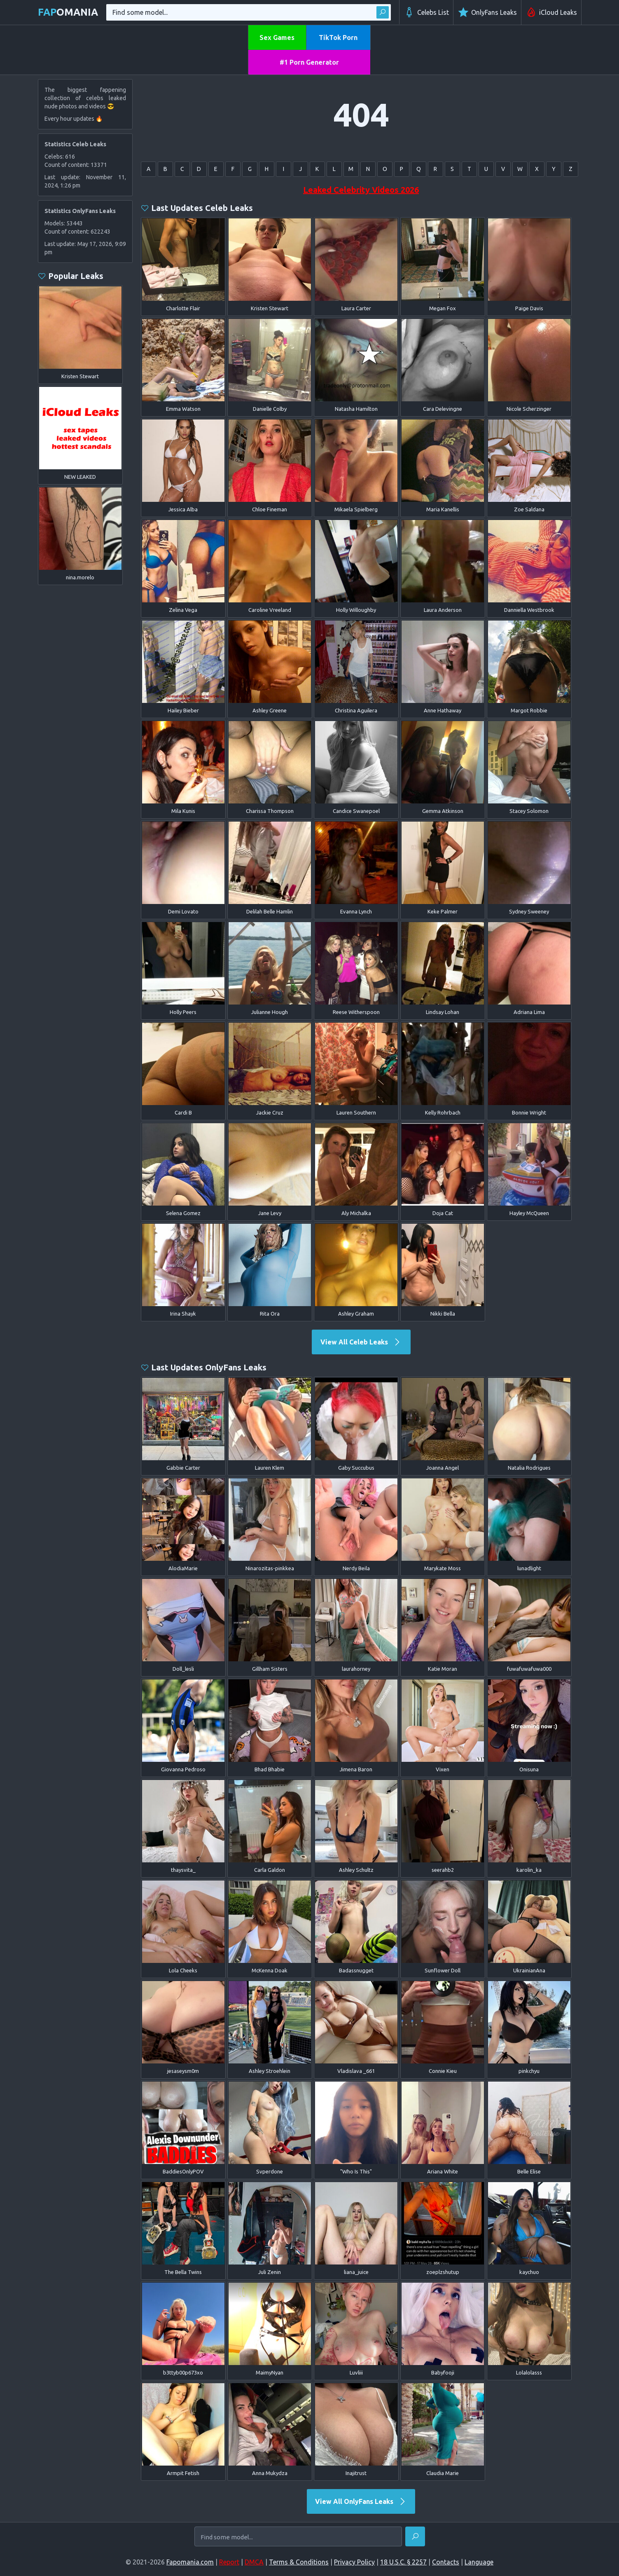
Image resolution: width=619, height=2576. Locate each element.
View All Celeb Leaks (361, 1342)
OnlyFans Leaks (487, 12)
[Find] (415, 2536)
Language (479, 2562)
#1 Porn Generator (309, 62)
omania (68, 12)
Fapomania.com (190, 2562)
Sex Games (276, 37)
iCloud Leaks (551, 12)
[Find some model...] (298, 2537)
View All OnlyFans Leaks (361, 2501)
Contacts (445, 2562)
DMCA (254, 2562)
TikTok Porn (338, 37)
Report (229, 2562)
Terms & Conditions (299, 2562)
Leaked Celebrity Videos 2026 (361, 189)
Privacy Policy (354, 2562)
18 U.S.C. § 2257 (403, 2562)
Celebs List (426, 12)
